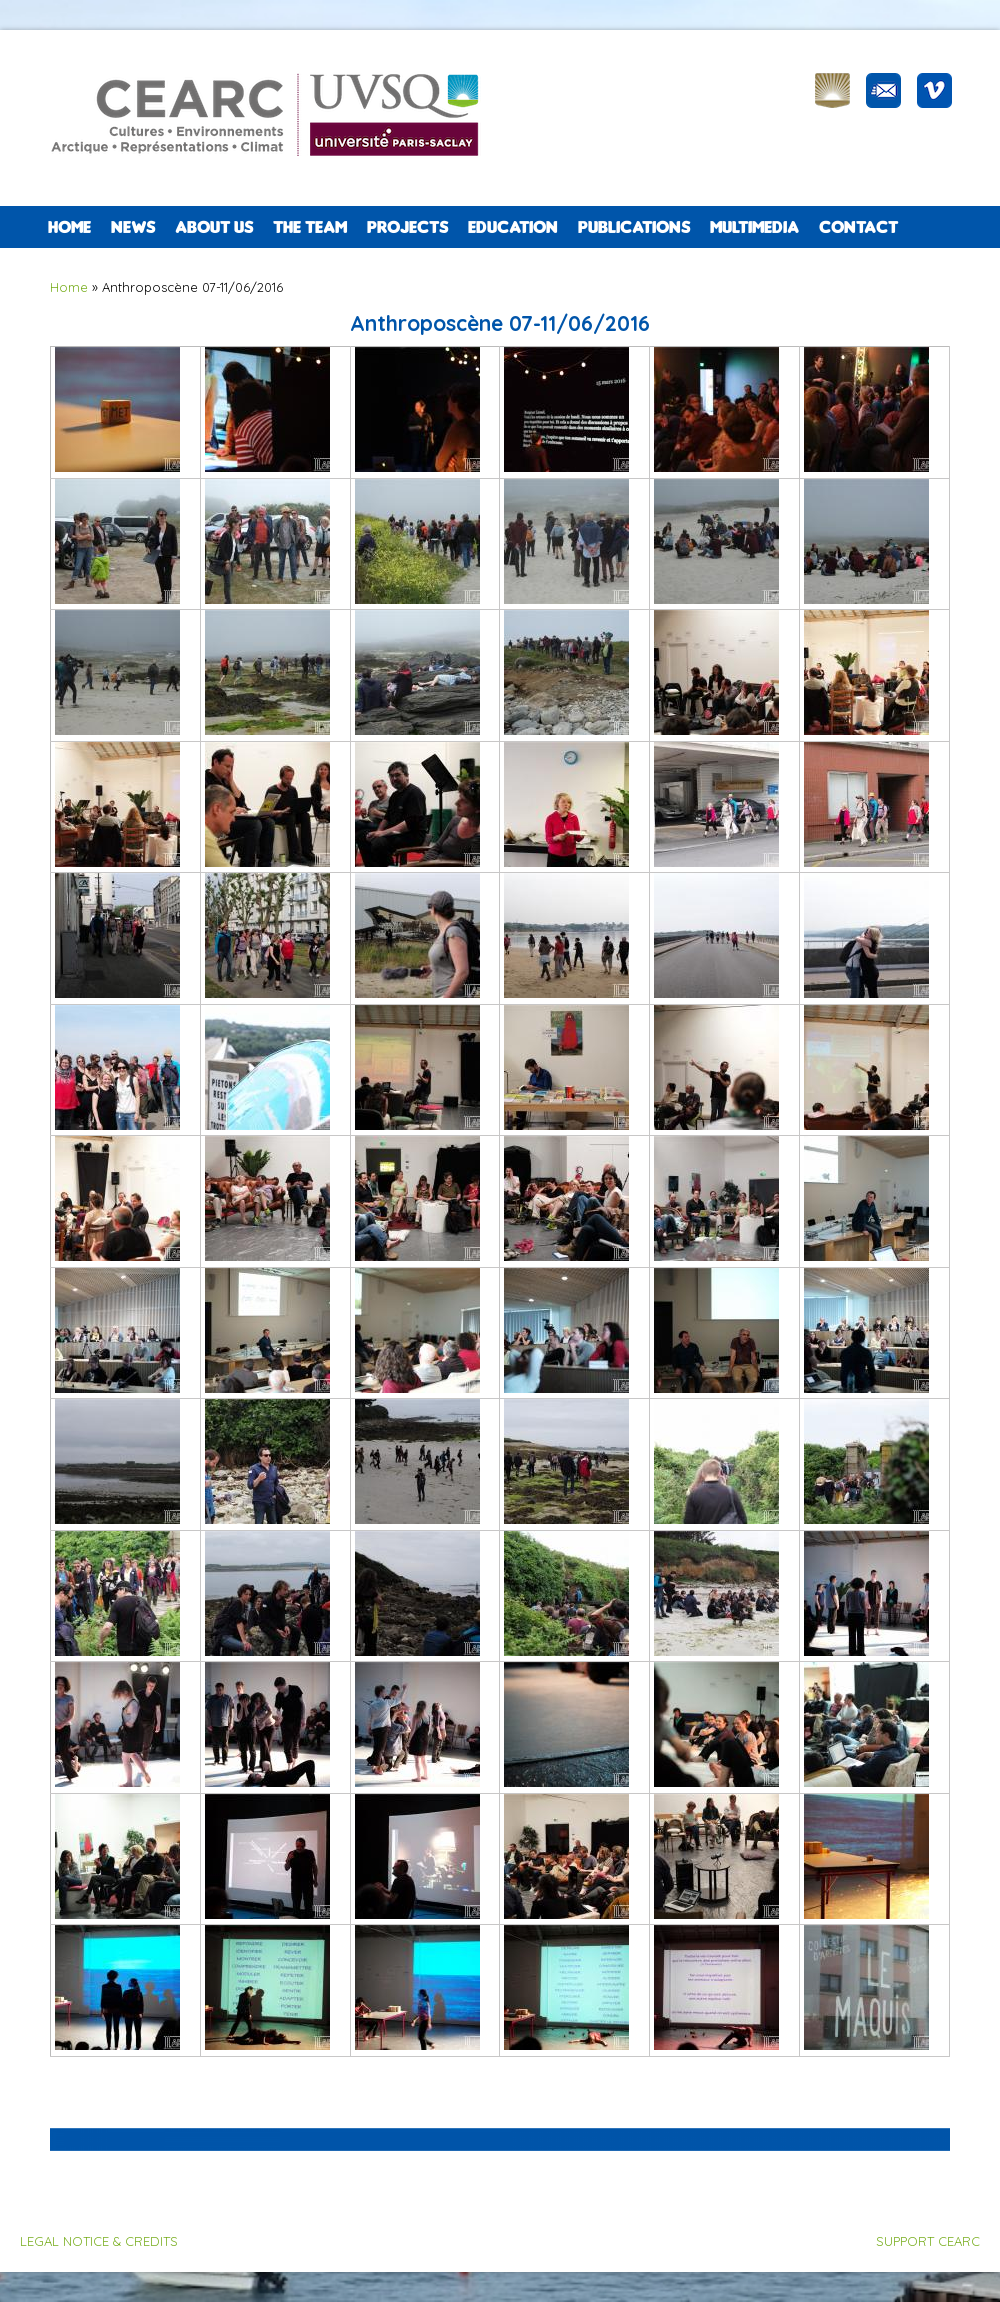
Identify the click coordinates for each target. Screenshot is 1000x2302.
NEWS (133, 227)
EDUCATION (513, 227)
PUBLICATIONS (634, 227)
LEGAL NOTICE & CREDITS (99, 2241)
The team (310, 227)
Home (69, 227)
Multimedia (754, 227)
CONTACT (858, 227)
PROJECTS (407, 227)
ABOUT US (214, 227)
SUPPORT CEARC (928, 2241)
